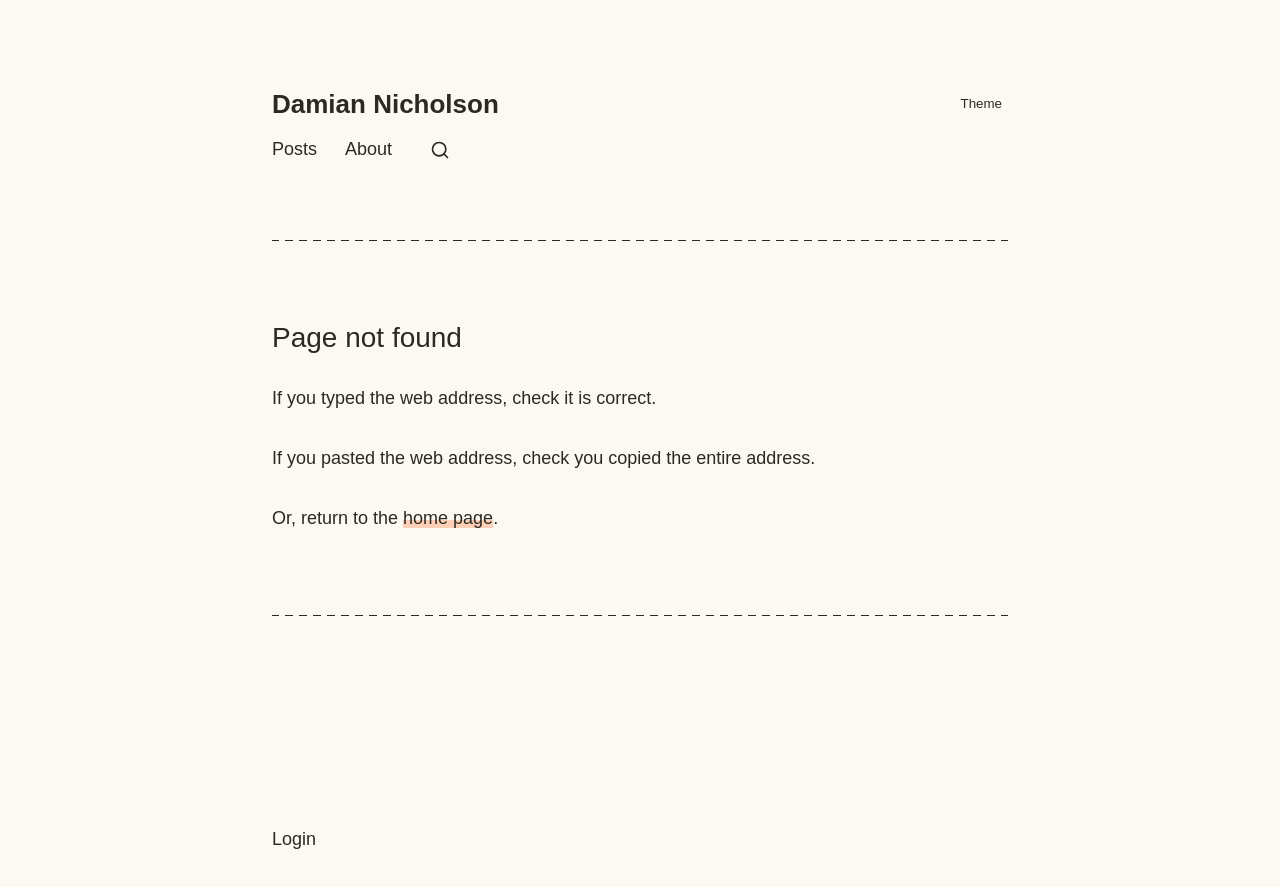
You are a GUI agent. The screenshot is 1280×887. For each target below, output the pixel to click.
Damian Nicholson (385, 104)
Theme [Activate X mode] (971, 104)
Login (294, 839)
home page (448, 518)
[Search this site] (440, 150)
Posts (294, 149)
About (368, 149)
